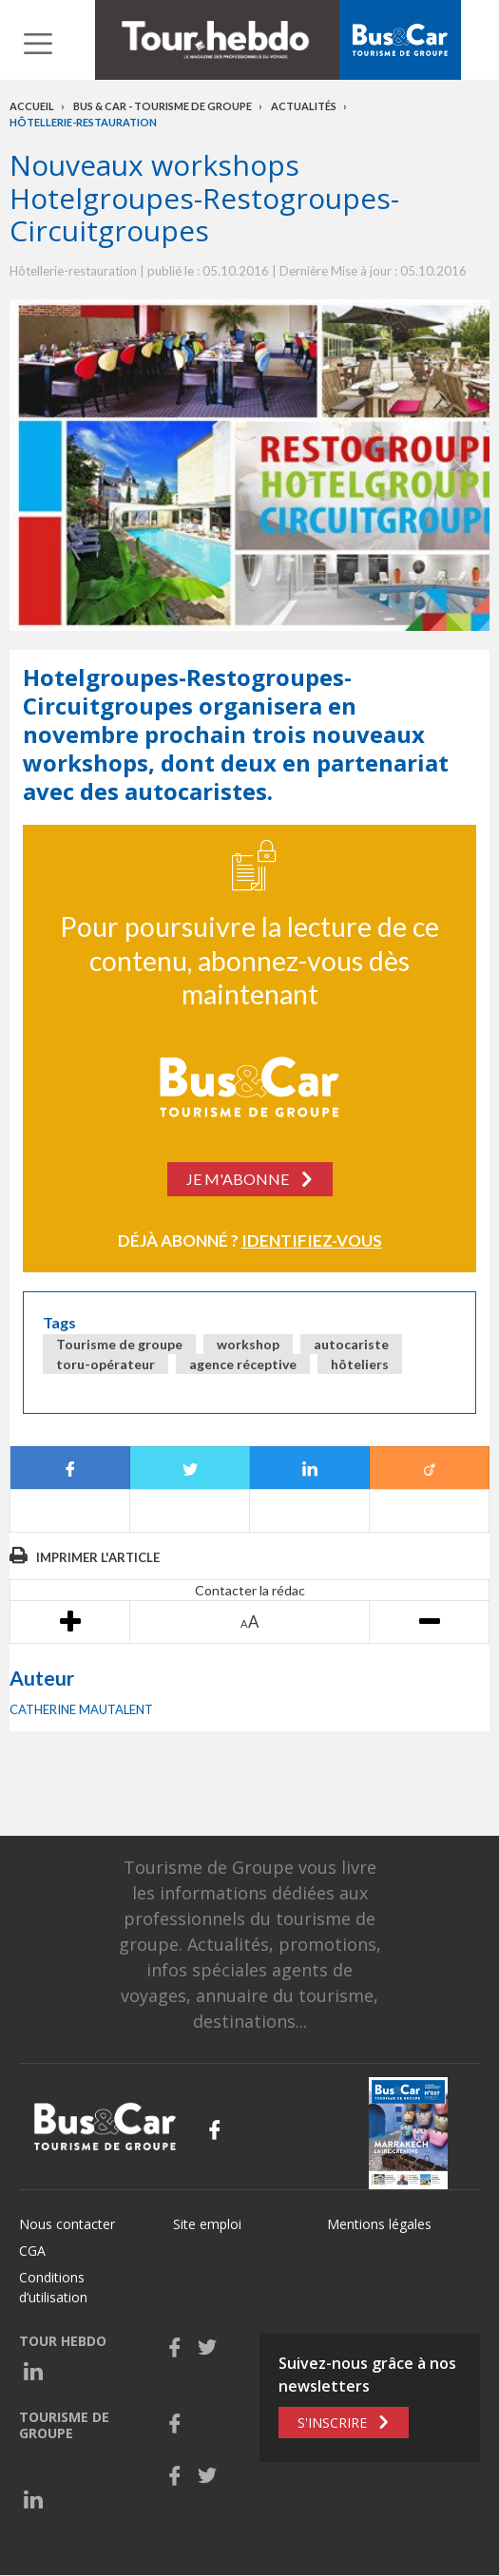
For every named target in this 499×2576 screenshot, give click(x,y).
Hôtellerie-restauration (83, 122)
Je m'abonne (237, 1179)
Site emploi (207, 2224)
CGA (32, 2251)
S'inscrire (332, 2423)
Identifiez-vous (311, 1240)
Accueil (32, 106)
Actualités (303, 106)
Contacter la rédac (250, 1590)
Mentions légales (379, 2224)
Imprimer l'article (98, 1557)
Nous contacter (67, 2224)
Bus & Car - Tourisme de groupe (162, 106)
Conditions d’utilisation (53, 2287)
